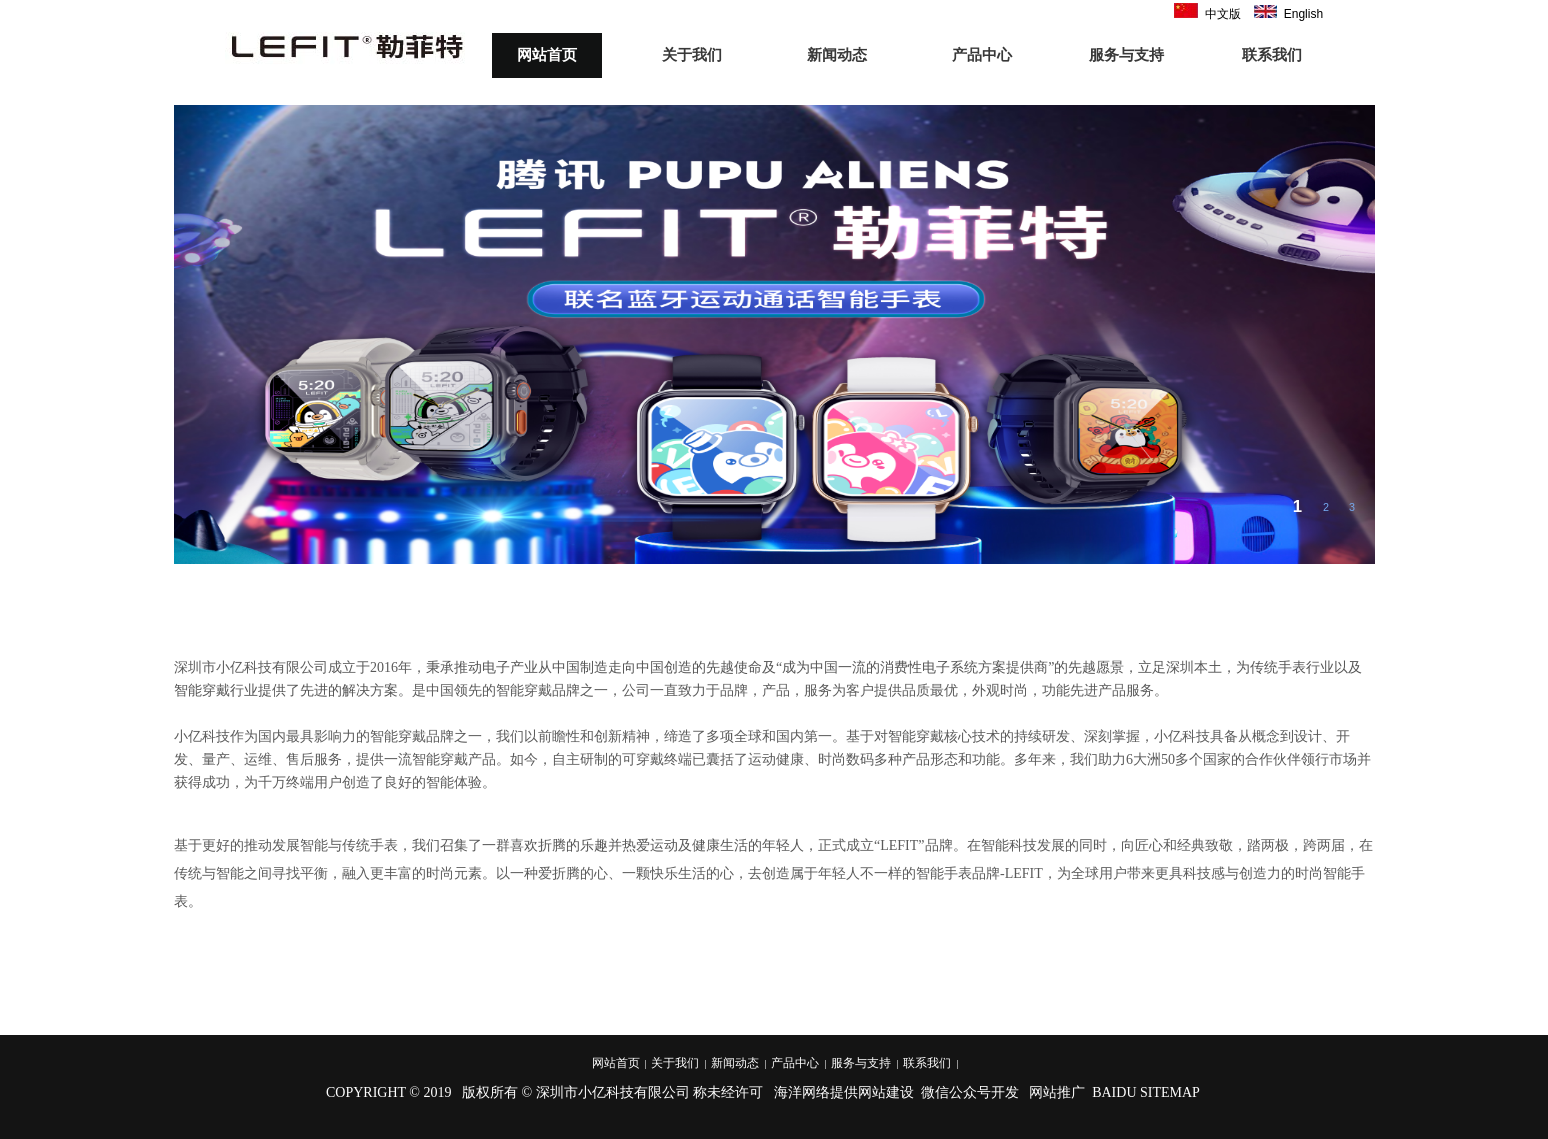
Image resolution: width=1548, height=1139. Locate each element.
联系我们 (1272, 55)
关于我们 (692, 55)
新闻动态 (837, 55)
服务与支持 (1126, 55)
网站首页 (547, 55)
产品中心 (982, 55)
